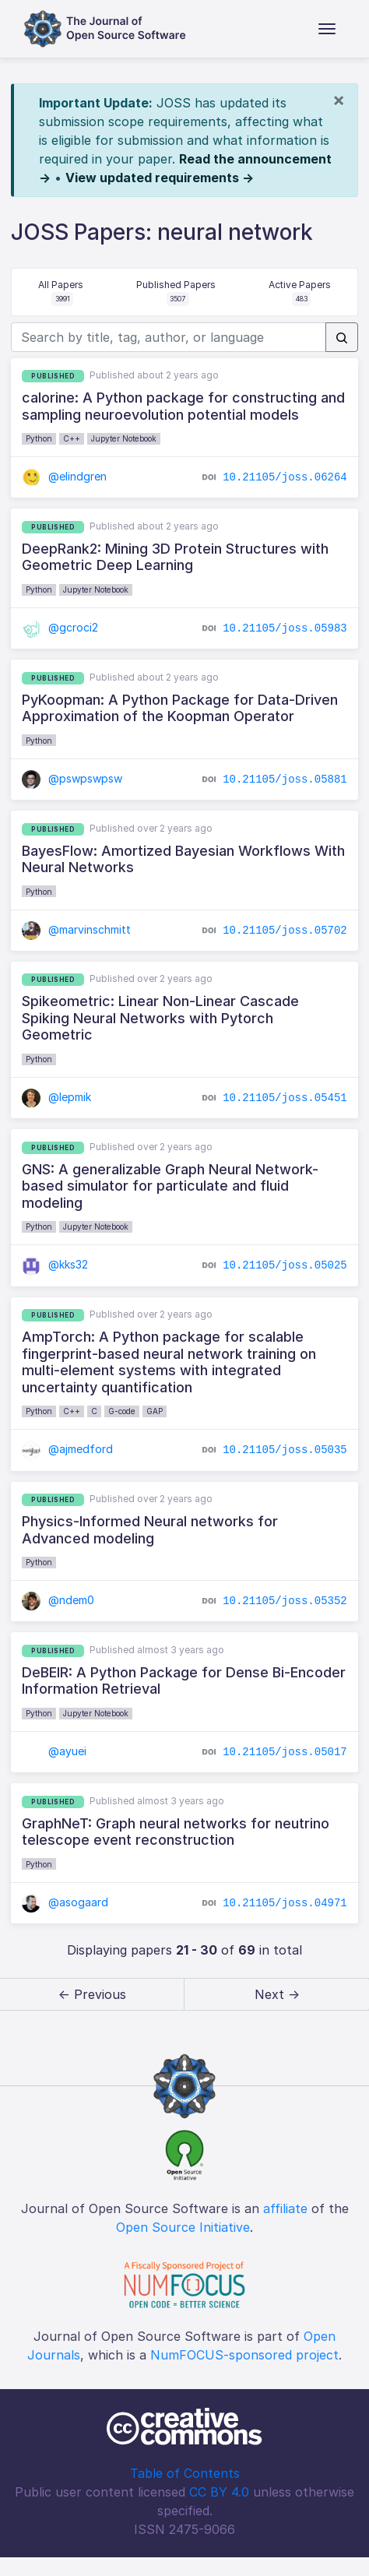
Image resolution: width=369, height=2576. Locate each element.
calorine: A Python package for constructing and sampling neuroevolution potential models (183, 406)
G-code (121, 1411)
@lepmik (56, 1096)
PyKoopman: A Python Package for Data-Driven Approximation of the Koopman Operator (180, 708)
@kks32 (55, 1264)
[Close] (338, 99)
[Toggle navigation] (327, 28)
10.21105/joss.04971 (285, 1903)
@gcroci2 (60, 627)
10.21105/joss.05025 (285, 1265)
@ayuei (54, 1751)
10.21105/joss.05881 (285, 779)
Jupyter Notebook (123, 438)
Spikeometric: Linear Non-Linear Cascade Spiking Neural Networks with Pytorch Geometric (160, 1018)
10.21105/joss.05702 (285, 930)
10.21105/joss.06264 (285, 477)
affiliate (285, 2208)
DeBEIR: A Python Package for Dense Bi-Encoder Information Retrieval (184, 1681)
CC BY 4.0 (219, 2492)
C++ (71, 438)
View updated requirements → (159, 177)
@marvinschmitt (76, 929)
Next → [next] (277, 1994)
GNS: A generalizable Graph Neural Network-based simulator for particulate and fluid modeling (170, 1186)
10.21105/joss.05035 (285, 1450)
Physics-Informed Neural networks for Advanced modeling (150, 1530)
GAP (154, 1411)
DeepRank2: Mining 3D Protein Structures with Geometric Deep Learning (175, 557)
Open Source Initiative (183, 2227)
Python (39, 438)
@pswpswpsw (72, 778)
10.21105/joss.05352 (285, 1601)
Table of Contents (185, 2473)
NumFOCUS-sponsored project (244, 2355)
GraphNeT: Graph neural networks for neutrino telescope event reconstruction (175, 1832)
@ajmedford (67, 1448)
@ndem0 (58, 1599)
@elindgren (64, 476)
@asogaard (65, 1902)
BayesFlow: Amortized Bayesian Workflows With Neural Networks (183, 859)
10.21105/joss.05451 (285, 1098)
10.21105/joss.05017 (285, 1752)
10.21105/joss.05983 (285, 628)
